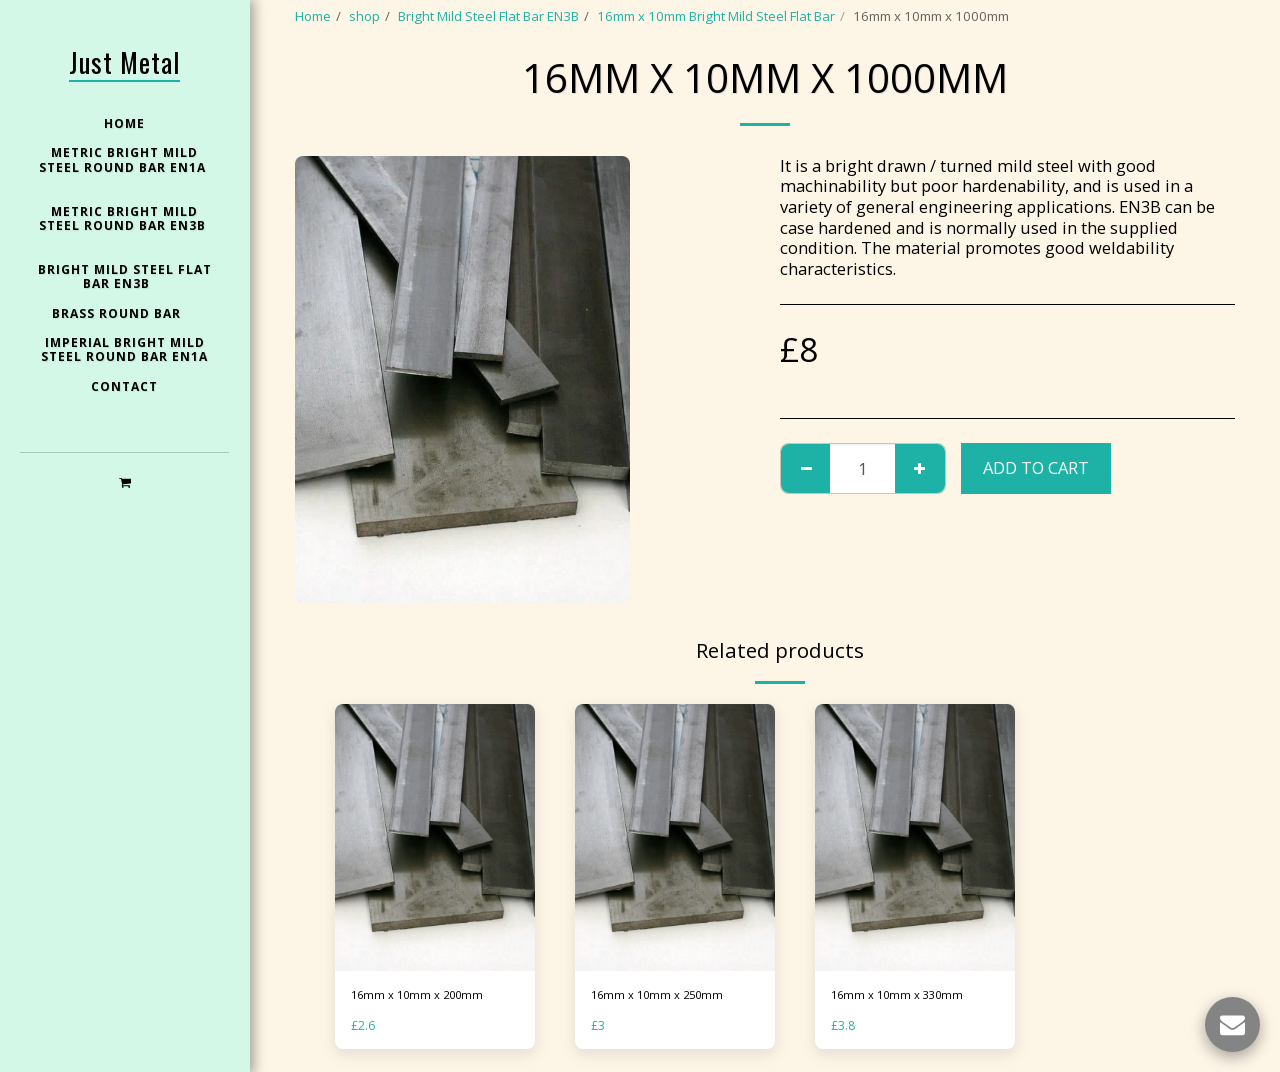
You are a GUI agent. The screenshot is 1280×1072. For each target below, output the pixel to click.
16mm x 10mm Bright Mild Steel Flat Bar (716, 16)
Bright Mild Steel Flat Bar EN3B (488, 16)
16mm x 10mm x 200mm (425, 996)
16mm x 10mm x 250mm (665, 996)
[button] (124, 481)
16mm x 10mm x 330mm (905, 996)
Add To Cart (1036, 467)
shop (364, 16)
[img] (435, 837)
